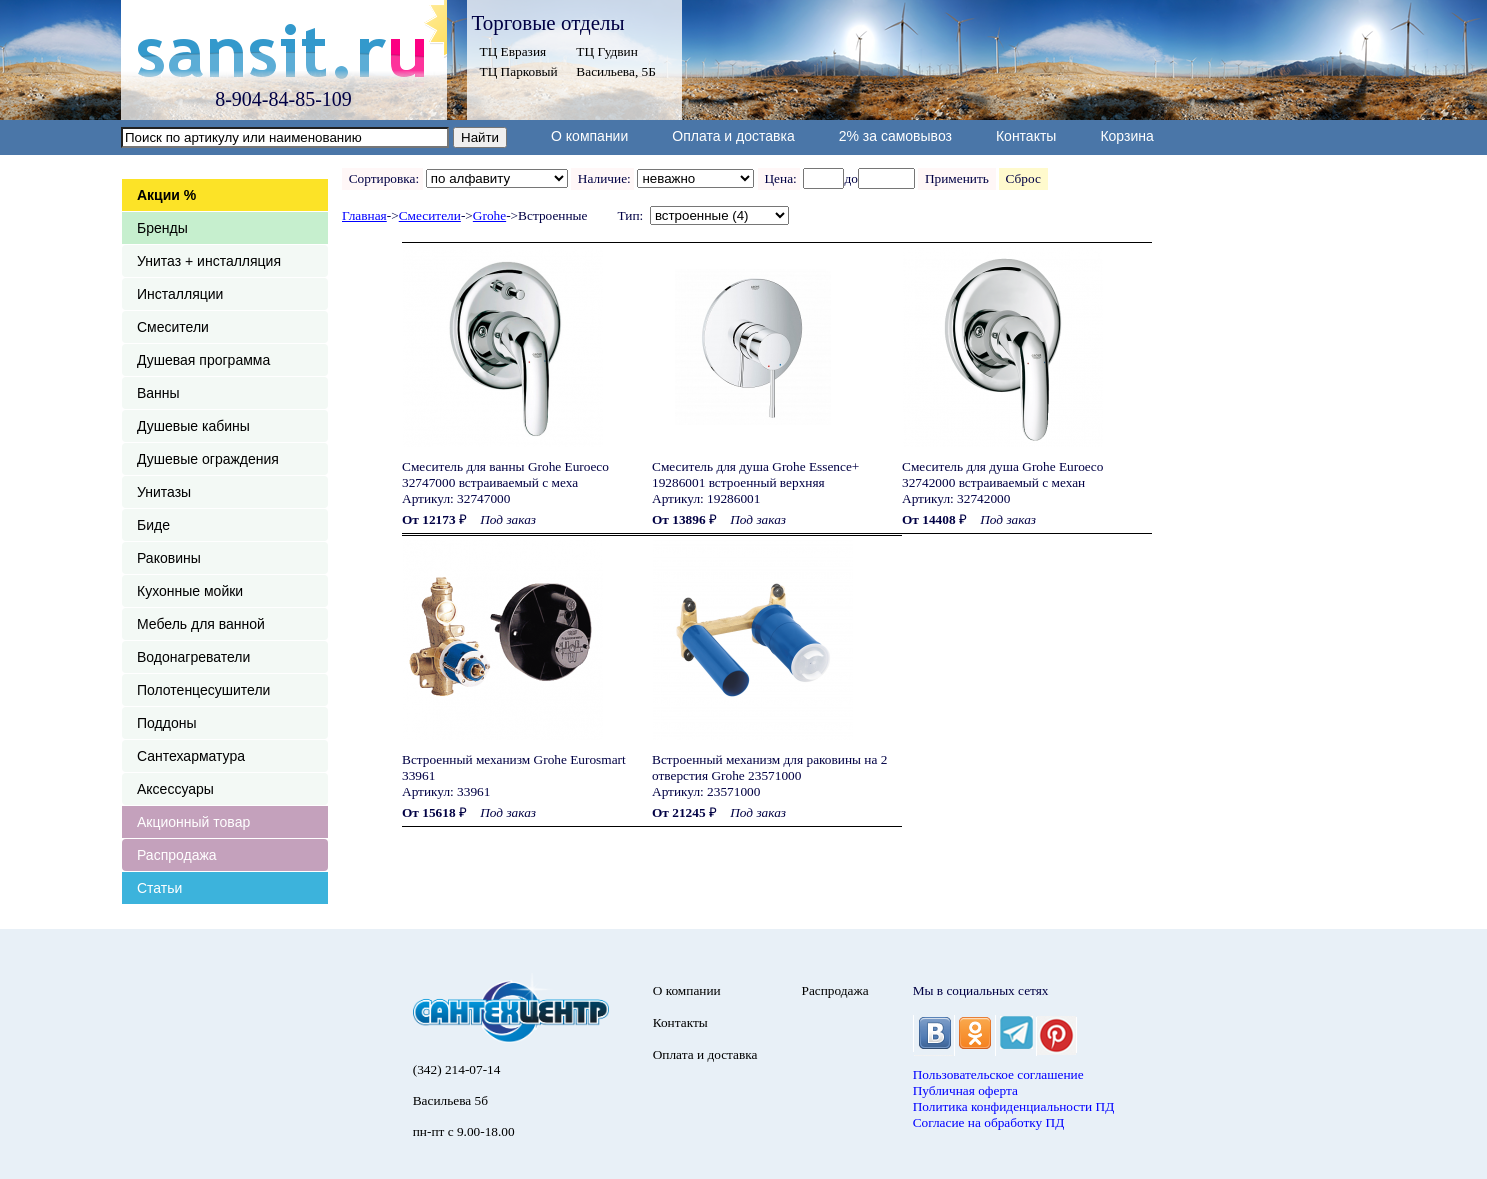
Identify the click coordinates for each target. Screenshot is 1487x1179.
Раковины (169, 558)
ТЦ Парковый (519, 71)
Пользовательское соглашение (998, 1074)
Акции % (166, 195)
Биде (153, 525)
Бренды (162, 228)
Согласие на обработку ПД (989, 1122)
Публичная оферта (965, 1090)
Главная (364, 215)
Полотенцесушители (203, 690)
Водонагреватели (193, 657)
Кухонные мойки (190, 591)
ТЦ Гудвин (606, 51)
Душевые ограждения (208, 459)
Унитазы (164, 492)
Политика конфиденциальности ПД (1014, 1106)
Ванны (158, 393)
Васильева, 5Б (616, 71)
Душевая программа (203, 360)
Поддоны (166, 723)
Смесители (173, 327)
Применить (956, 178)
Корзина (1126, 136)
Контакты (1026, 136)
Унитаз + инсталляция (209, 261)
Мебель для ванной (201, 624)
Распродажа (177, 855)
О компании (589, 136)
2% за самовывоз (895, 136)
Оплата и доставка (733, 136)
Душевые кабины (193, 426)
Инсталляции (180, 294)
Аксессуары (175, 789)
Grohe (489, 215)
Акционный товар (193, 822)
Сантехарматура (191, 756)
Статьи (159, 888)
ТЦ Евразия (513, 51)
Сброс (1023, 178)
